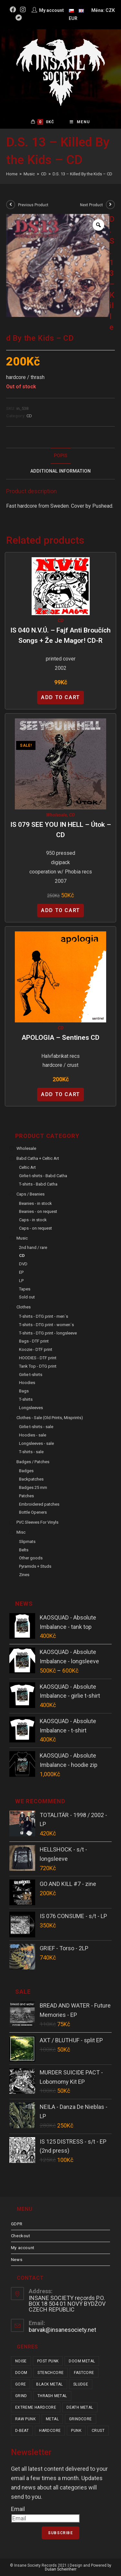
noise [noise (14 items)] (21, 2361)
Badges (26, 1470)
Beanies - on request (38, 1211)
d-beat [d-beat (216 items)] (22, 2430)
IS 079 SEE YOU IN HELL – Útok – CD (60, 830)
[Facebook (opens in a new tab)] (14, 9)
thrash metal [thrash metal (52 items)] (52, 2396)
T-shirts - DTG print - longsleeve (48, 1333)
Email (18, 2509)
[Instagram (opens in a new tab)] (23, 9)
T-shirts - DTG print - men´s (43, 1316)
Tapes (24, 1289)
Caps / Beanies (30, 1194)
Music (22, 1238)
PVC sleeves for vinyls (37, 1522)
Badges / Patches (32, 1461)
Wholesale (56, 814)
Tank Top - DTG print (37, 1366)
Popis (60, 455)
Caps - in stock (33, 1219)
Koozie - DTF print (35, 1349)
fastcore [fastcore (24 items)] (84, 2372)
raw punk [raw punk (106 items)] (25, 2419)
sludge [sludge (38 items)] (80, 2384)
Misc (20, 1532)
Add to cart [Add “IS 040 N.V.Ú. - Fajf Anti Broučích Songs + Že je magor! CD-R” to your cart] (60, 697)
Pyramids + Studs (35, 1566)
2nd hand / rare (33, 1247)
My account (23, 2247)
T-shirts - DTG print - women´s (46, 1324)
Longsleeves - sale (36, 1443)
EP (21, 1272)
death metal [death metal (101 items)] (79, 2407)
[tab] (60, 456)
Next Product (91, 205)
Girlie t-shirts (30, 1374)
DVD (23, 1263)
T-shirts (26, 1399)
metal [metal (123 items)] (52, 2419)
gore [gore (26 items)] (20, 2384)
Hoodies (27, 1382)
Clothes (23, 1307)
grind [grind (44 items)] (21, 2396)
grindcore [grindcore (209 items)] (80, 2419)
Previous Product (33, 205)
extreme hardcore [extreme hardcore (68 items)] (35, 2407)
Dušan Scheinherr (60, 2569)
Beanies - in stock (35, 1203)
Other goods (31, 1558)
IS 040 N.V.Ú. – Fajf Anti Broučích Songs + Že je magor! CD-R (60, 635)
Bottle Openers (33, 1512)
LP (21, 1280)
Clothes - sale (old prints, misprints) (49, 1417)
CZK (110, 10)
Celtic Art (27, 1167)
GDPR (16, 2223)
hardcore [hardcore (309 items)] (50, 2430)
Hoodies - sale (32, 1435)
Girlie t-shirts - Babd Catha (43, 1175)
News (16, 2259)
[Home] (11, 173)
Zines (24, 1574)
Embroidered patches (39, 1504)
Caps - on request (35, 1228)
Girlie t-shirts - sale (36, 1426)
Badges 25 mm (33, 1487)
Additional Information (60, 471)
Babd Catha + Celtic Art (37, 1158)
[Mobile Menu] (80, 121)
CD (29, 415)
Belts (23, 1549)
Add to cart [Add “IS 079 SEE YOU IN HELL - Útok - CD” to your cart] (60, 910)
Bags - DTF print (34, 1341)
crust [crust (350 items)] (98, 2430)
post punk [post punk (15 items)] (48, 2361)
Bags (24, 1391)
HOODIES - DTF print (37, 1357)
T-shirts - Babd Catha (38, 1184)
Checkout (20, 2235)
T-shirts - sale (31, 1451)
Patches (26, 1495)
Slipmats (27, 1541)
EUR (73, 18)
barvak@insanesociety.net (62, 2329)
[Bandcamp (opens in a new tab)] (19, 17)
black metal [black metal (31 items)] (49, 2384)
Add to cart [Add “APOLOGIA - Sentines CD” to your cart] (60, 1094)
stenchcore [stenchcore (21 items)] (50, 2372)
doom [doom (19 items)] (21, 2372)
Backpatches (31, 1479)
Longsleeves (31, 1407)
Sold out (27, 1297)
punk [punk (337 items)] (76, 2430)
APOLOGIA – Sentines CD (60, 1037)
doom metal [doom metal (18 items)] (82, 2361)
